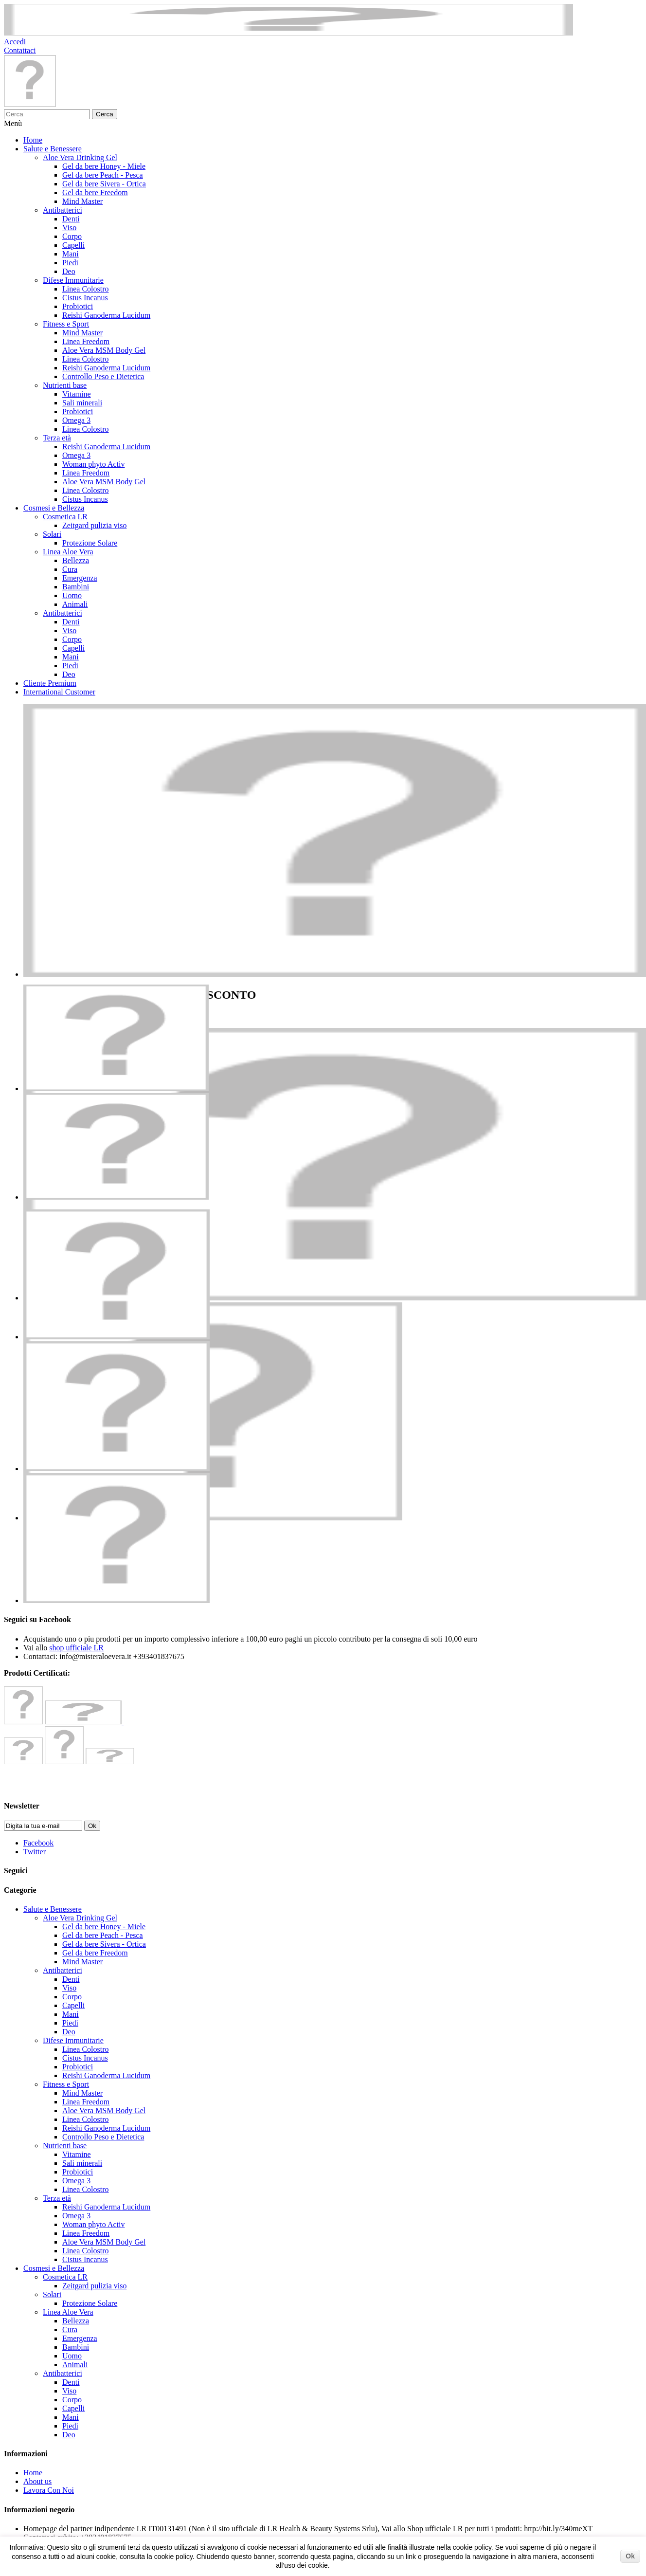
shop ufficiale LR (76, 1648)
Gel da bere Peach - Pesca (102, 175)
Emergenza (79, 578)
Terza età (57, 438)
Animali (75, 604)
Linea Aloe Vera (68, 552)
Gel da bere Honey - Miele (103, 166)
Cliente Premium (49, 683)
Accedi (15, 41)
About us (37, 2481)
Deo (68, 271)
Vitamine (76, 394)
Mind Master (82, 201)
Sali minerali (82, 403)
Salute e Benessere (52, 149)
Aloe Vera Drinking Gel (80, 157)
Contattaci (20, 50)
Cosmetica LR (65, 516)
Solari (52, 534)
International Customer (59, 692)
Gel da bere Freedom (95, 192)
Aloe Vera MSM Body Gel (103, 350)
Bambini (75, 587)
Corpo (72, 236)
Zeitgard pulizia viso (94, 525)
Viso (69, 227)
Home (32, 140)
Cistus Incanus (85, 297)
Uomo (72, 595)
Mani (70, 254)
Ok (630, 2556)
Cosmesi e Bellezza (53, 508)
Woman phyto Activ (93, 464)
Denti (71, 219)
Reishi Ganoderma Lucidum (106, 315)
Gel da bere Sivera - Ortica (104, 184)
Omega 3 (76, 420)
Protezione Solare (89, 543)
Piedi (70, 262)
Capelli (73, 245)
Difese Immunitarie (73, 280)
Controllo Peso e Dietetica (103, 376)
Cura (69, 569)
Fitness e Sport (66, 324)
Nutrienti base (65, 385)
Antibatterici (62, 210)
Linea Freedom (85, 341)
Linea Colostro (85, 289)
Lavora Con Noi (48, 2490)
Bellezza (75, 560)
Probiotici (77, 306)
